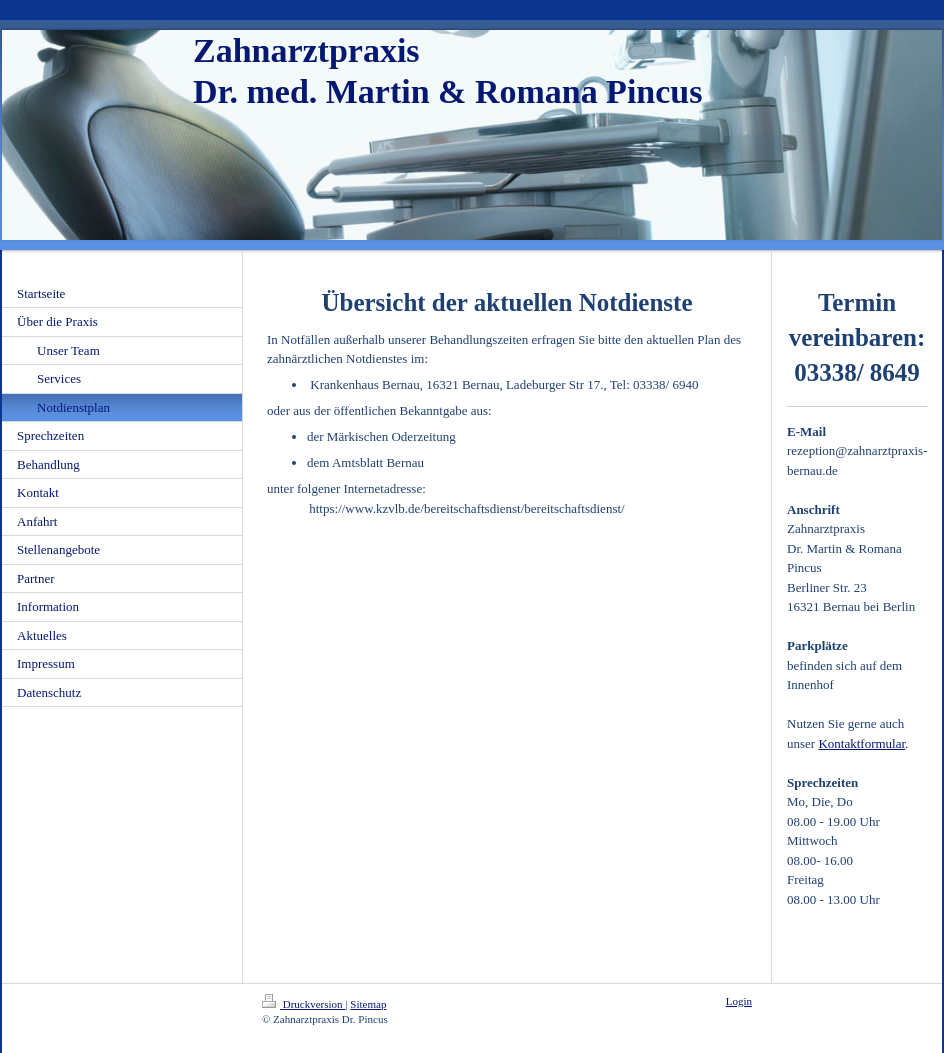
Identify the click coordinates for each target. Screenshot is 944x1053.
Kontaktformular (861, 743)
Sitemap (368, 1004)
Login (739, 1001)
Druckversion (303, 1004)
